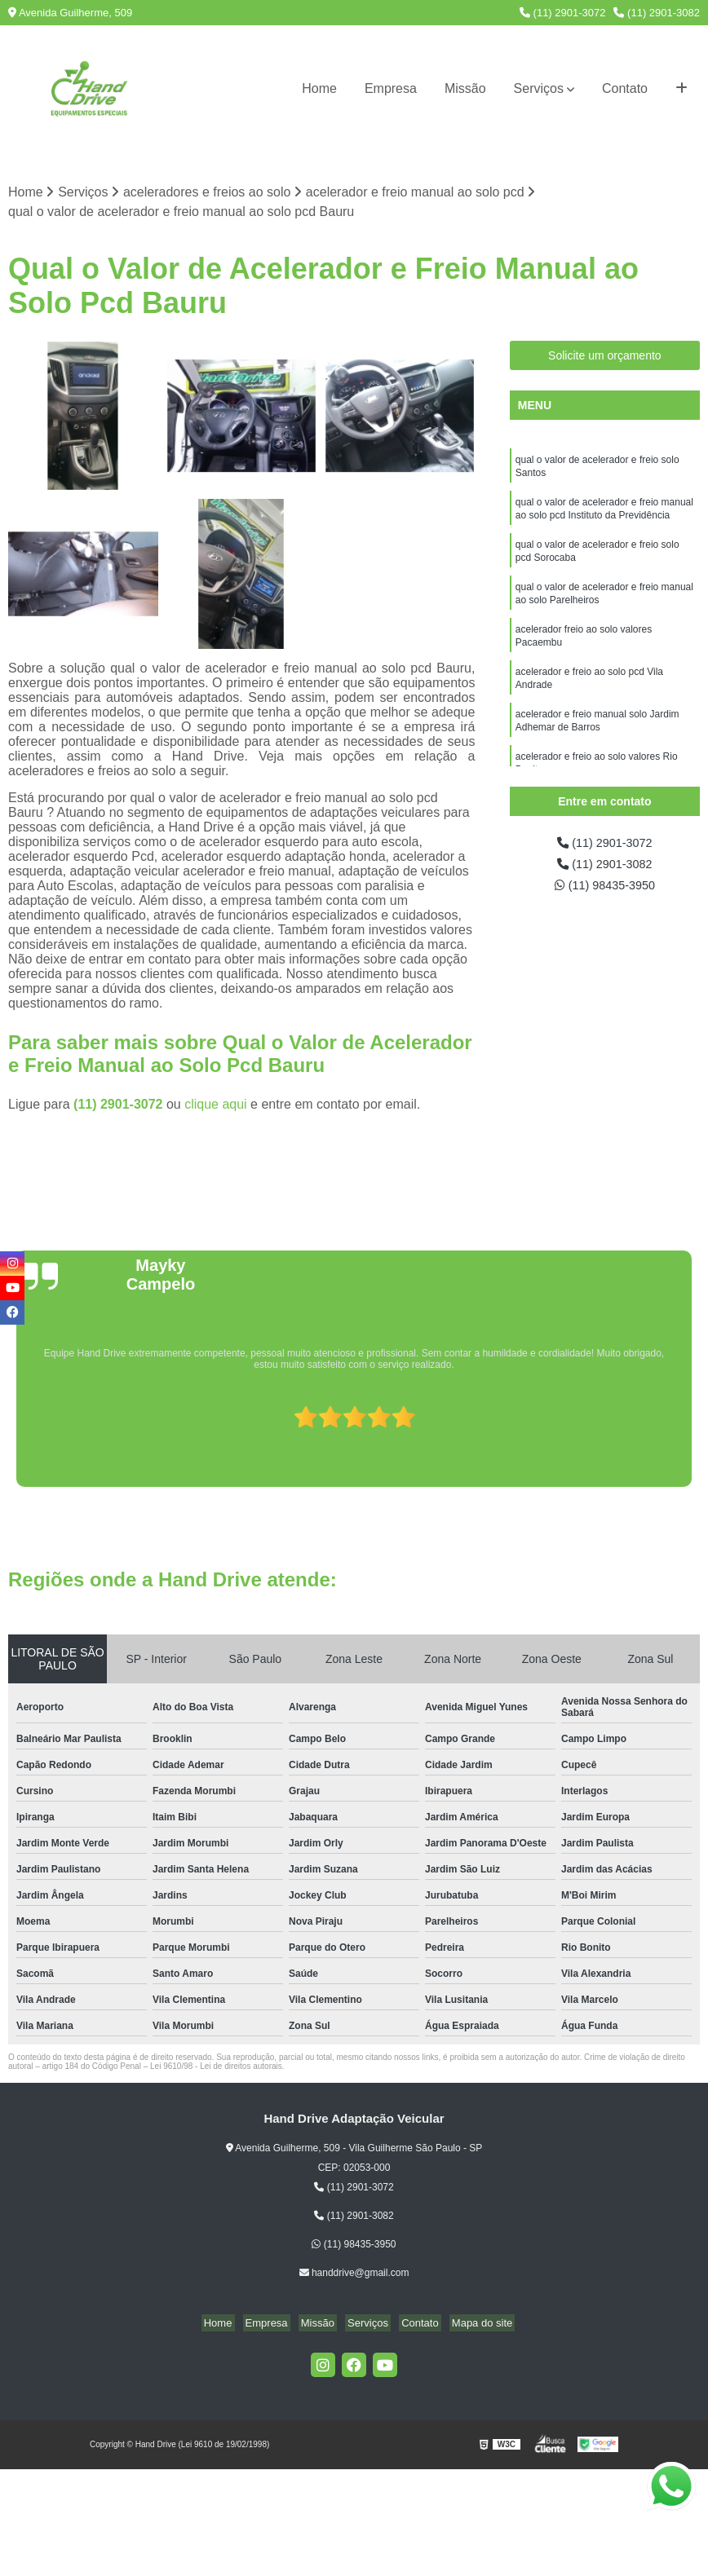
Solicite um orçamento (605, 357)
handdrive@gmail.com (354, 2273)
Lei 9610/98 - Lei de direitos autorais (216, 2067)
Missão (465, 88)
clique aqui (215, 1106)
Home (319, 88)
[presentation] (11, 1442)
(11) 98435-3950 (605, 891)
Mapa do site (469, 2324)
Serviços (539, 88)
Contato (625, 88)
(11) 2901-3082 (656, 13)
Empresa (391, 88)
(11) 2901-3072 (563, 13)
